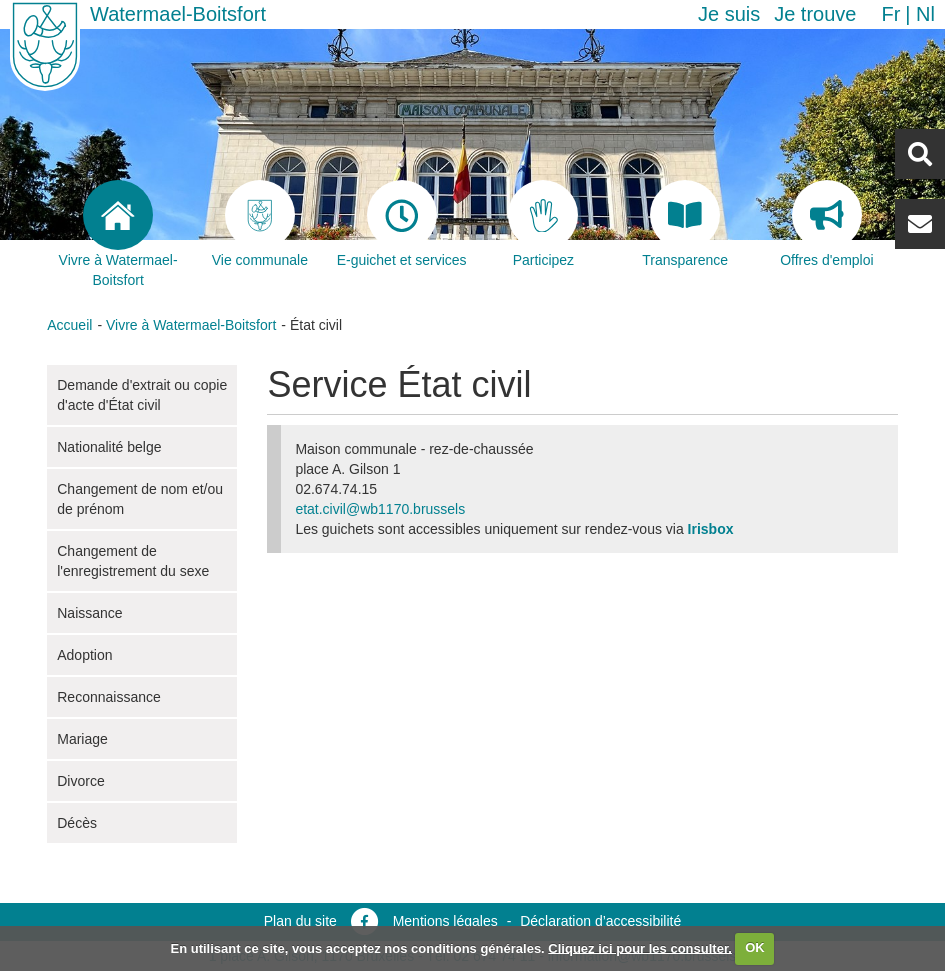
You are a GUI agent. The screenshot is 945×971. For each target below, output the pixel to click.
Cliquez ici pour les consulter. (640, 947)
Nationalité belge (109, 447)
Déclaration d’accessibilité (600, 921)
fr (890, 14)
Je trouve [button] (815, 14)
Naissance (89, 613)
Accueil (69, 325)
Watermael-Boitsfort (178, 14)
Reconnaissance (109, 697)
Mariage (82, 739)
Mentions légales (445, 921)
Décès (77, 823)
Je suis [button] (729, 14)
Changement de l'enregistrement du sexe (133, 561)
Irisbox (711, 529)
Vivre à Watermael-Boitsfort (191, 325)
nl (925, 14)
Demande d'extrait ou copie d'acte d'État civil (142, 395)
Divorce (80, 781)
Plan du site (300, 921)
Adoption (84, 655)
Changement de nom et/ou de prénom (140, 499)
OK (755, 947)
